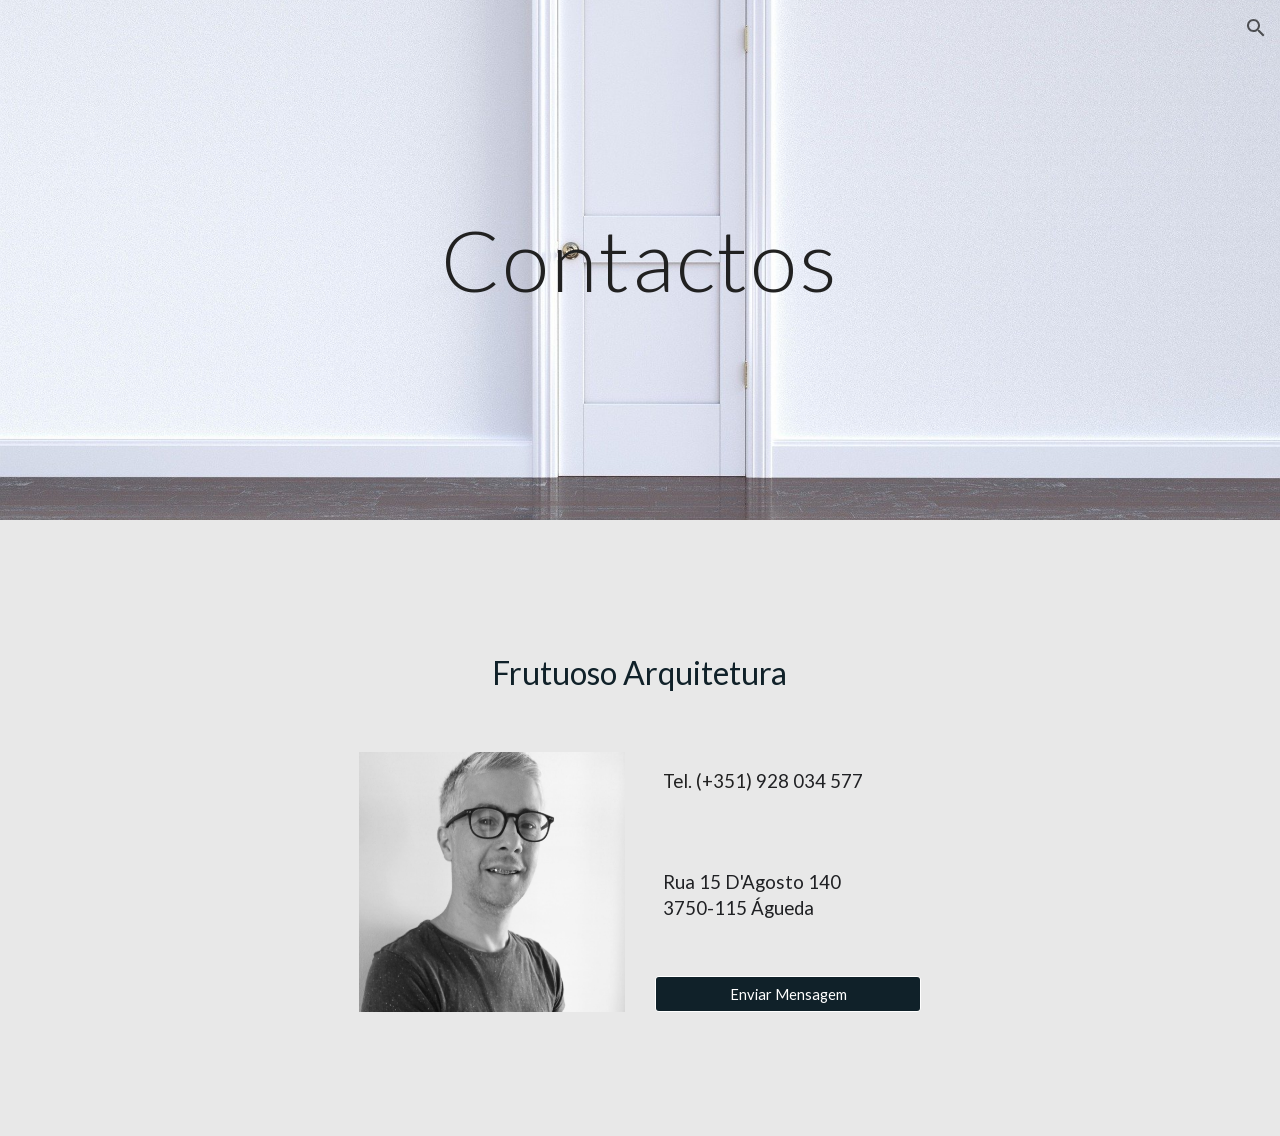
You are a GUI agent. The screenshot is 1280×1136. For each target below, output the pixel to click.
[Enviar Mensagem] (788, 994)
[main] (640, 259)
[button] (1256, 28)
